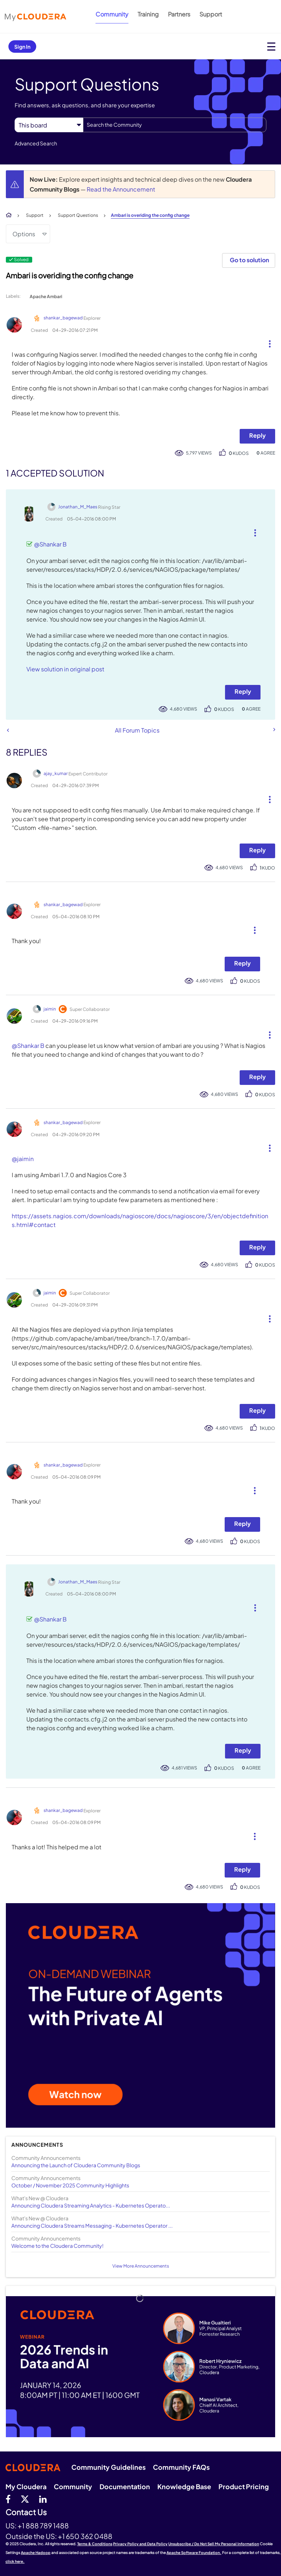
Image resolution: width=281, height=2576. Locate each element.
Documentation (125, 2486)
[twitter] (24, 2498)
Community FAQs (181, 2467)
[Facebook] (8, 2498)
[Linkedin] (43, 2498)
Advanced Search (36, 143)
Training (148, 14)
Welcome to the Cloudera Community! (57, 2245)
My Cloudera (25, 2486)
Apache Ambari (46, 296)
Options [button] (23, 234)
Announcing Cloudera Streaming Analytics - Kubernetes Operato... (90, 2205)
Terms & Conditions (94, 2544)
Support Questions (78, 215)
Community (111, 14)
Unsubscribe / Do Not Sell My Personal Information (213, 2544)
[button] (267, 342)
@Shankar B (50, 544)
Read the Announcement (121, 189)
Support (210, 14)
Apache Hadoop (35, 2552)
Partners (179, 14)
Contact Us (26, 2512)
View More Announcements (140, 2266)
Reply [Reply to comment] (243, 691)
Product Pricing (243, 2486)
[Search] (174, 125)
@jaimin (23, 1159)
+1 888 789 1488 (43, 2525)
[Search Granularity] (49, 125)
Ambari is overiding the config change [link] (150, 215)
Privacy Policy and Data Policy (140, 2544)
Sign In (22, 46)
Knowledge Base (184, 2486)
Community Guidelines (108, 2467)
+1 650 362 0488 (85, 2536)
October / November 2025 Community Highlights (70, 2185)
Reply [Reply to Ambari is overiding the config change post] (257, 435)
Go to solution (249, 260)
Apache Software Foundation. (193, 2552)
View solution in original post (65, 669)
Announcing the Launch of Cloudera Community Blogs (75, 2165)
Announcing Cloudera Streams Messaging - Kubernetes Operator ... (92, 2225)
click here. (15, 2561)
